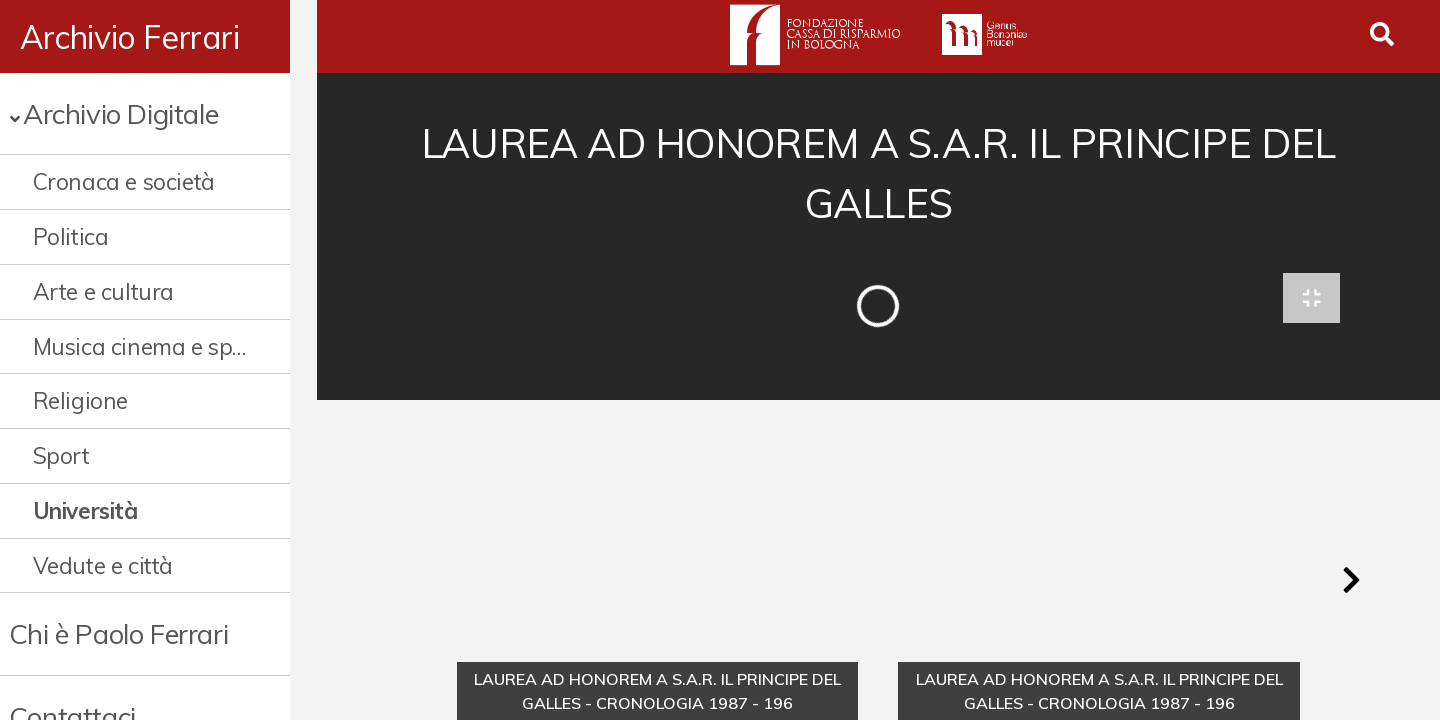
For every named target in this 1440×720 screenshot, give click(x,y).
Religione (80, 400)
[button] (1351, 584)
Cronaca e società (124, 181)
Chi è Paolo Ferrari (118, 633)
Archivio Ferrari (130, 37)
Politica (71, 236)
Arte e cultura (103, 291)
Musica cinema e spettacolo (155, 346)
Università (85, 510)
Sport (61, 455)
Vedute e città (103, 565)
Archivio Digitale (120, 113)
